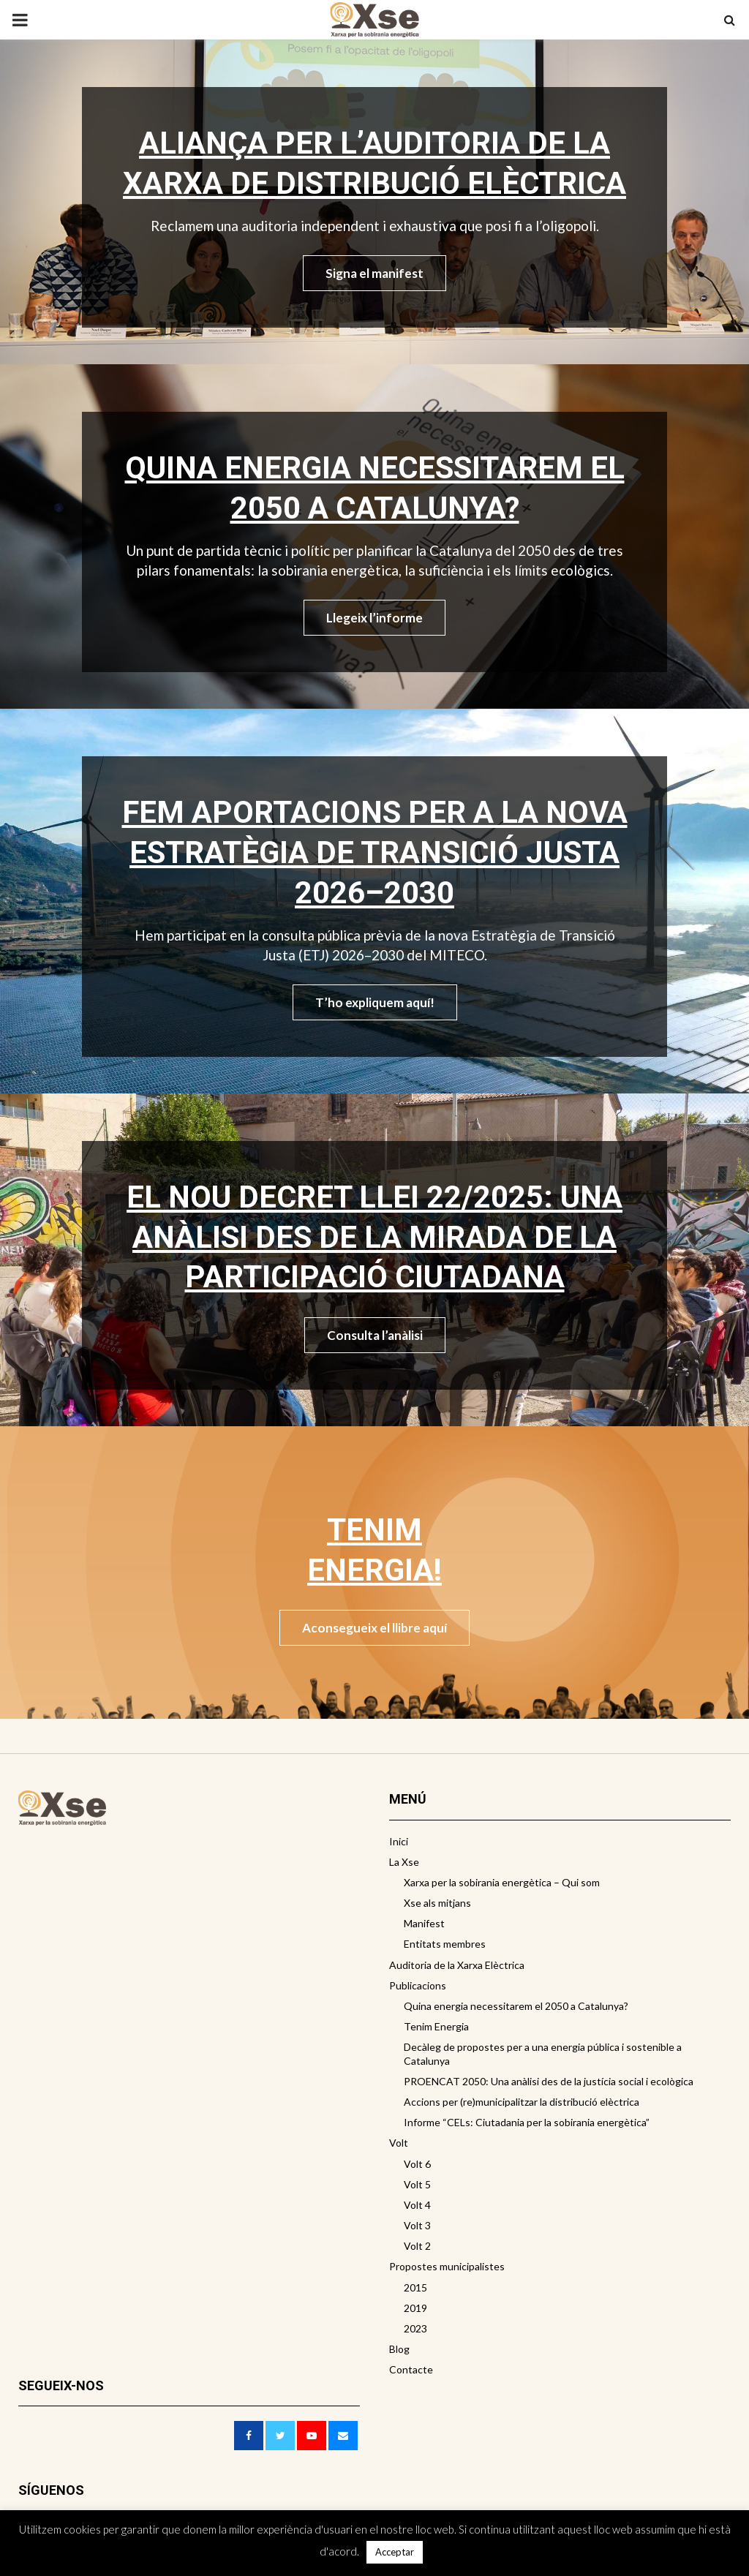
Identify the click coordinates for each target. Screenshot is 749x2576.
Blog (399, 2349)
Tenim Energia (436, 2026)
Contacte (411, 2369)
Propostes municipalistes (447, 2266)
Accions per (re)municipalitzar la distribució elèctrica (521, 2101)
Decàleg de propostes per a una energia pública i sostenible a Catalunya (543, 2053)
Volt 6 (417, 2164)
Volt (398, 2142)
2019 (415, 2308)
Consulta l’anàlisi (375, 1335)
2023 (415, 2328)
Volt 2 (417, 2246)
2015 (415, 2287)
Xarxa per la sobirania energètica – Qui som (502, 1882)
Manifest (424, 1923)
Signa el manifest (374, 273)
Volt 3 (417, 2225)
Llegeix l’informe (374, 617)
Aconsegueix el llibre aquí (374, 1627)
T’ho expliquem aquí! (374, 1002)
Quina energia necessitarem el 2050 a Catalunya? (516, 2006)
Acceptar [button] (394, 2552)
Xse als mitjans (437, 1903)
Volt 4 (417, 2205)
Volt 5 (417, 2184)
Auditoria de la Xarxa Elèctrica (456, 1965)
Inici (398, 1841)
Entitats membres (445, 1943)
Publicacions (417, 1985)
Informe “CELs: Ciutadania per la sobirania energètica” (527, 2122)
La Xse (404, 1862)
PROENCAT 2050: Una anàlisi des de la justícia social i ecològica (548, 2081)
